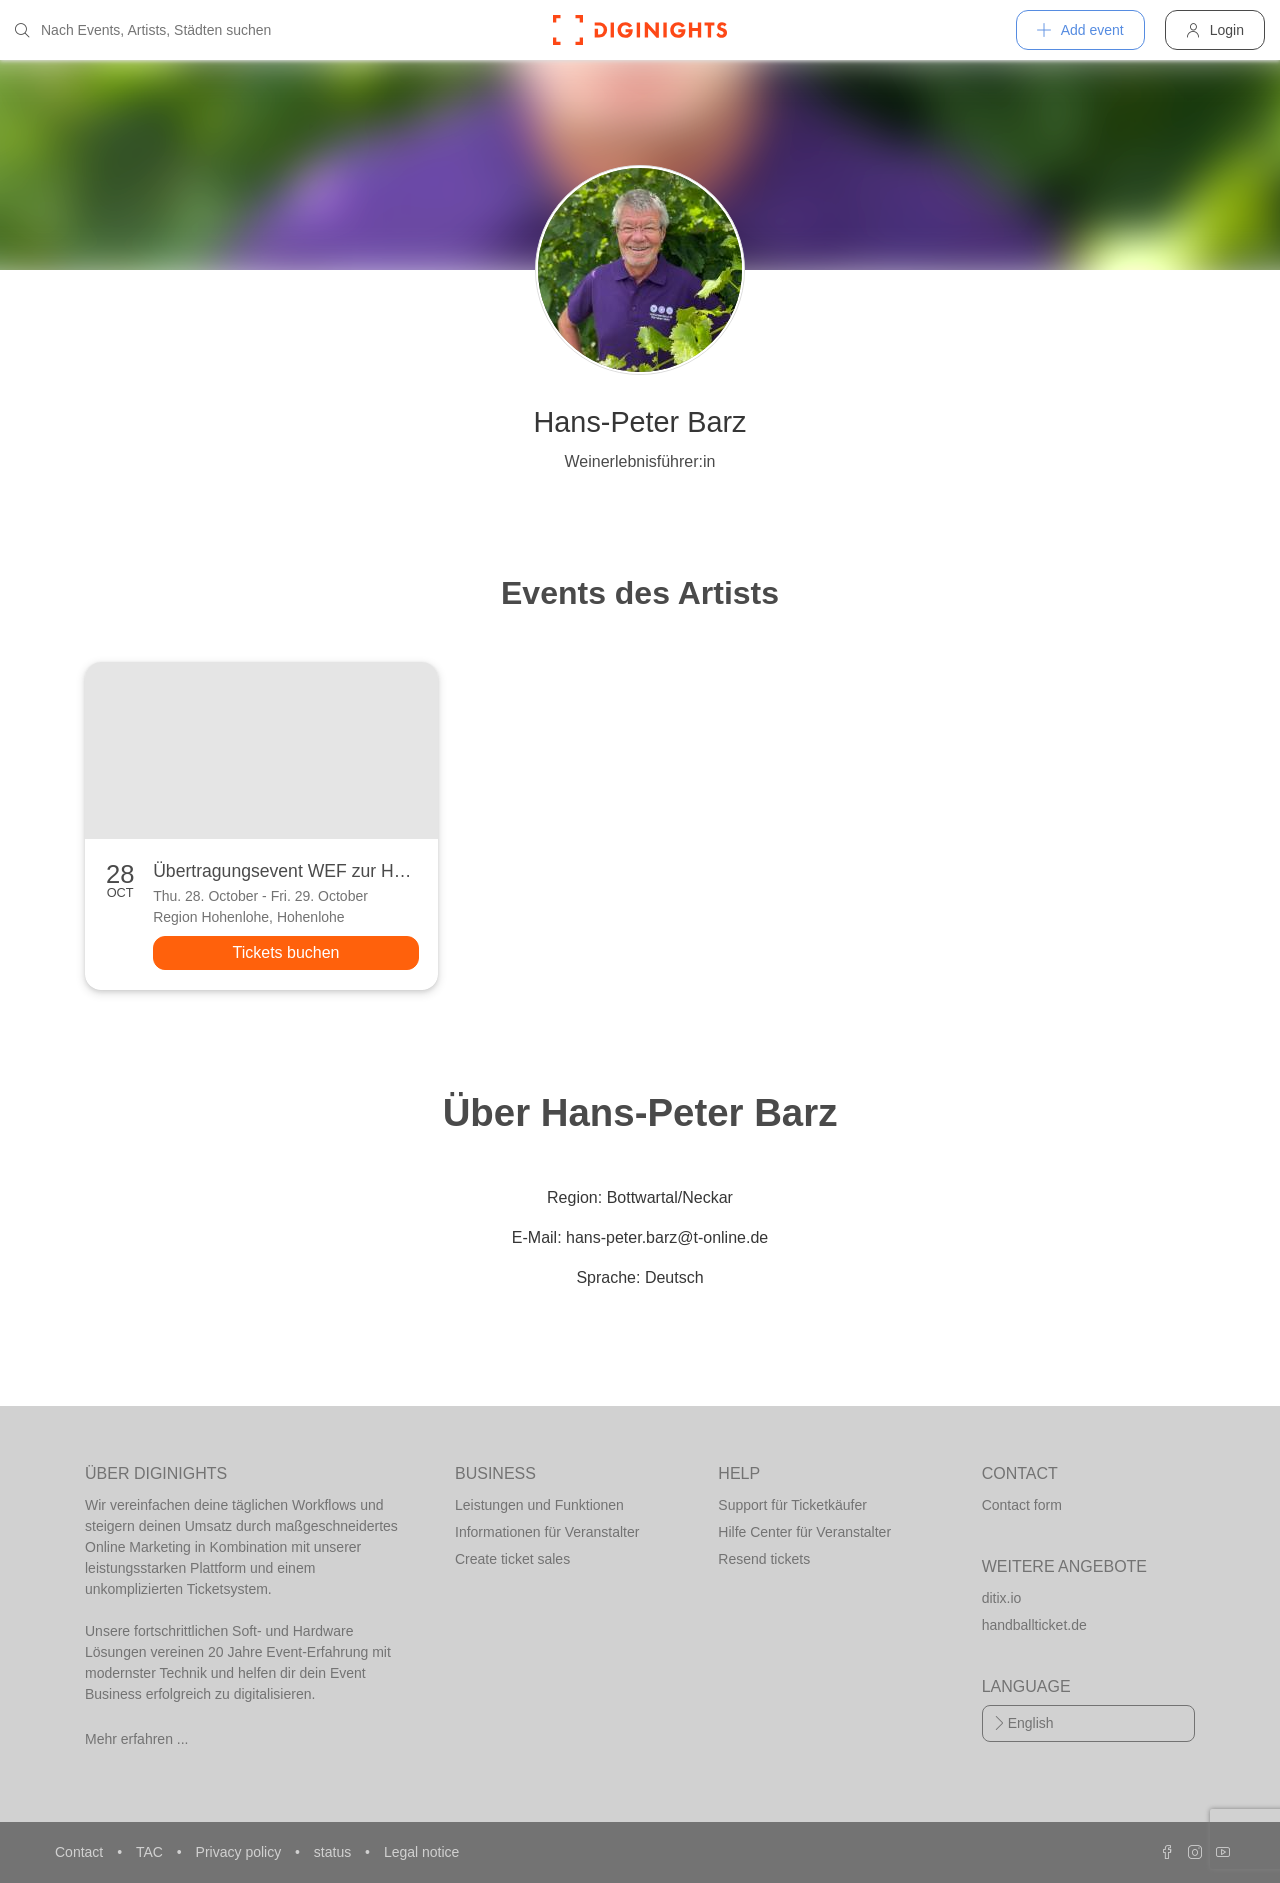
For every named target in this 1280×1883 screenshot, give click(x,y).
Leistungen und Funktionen (539, 1505)
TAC (151, 1852)
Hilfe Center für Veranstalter (804, 1532)
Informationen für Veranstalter (547, 1532)
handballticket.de (1034, 1625)
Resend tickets (764, 1559)
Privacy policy (240, 1852)
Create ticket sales (512, 1559)
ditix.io (1002, 1598)
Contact (81, 1852)
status (334, 1852)
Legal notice (422, 1852)
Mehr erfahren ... (137, 1739)
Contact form (1022, 1505)
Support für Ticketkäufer (792, 1505)
